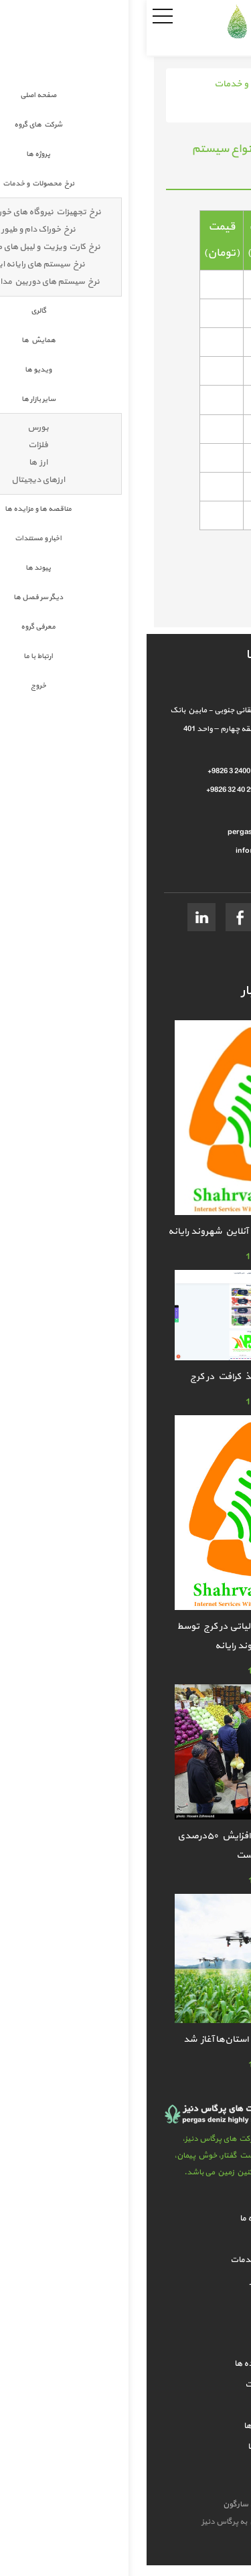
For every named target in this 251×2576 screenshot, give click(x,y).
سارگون (89, 2504)
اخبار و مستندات (125, 2384)
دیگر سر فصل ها (125, 2426)
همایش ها (125, 2301)
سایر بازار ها (125, 2343)
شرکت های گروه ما (125, 2218)
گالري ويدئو (125, 2322)
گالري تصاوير (126, 2280)
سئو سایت (141, 2504)
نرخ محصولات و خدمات (114, 84)
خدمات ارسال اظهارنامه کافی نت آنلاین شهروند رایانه (125, 1231)
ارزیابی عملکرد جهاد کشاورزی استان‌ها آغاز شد (125, 2039)
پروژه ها (126, 2239)
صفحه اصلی (198, 84)
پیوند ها (125, 2405)
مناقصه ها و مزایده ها (125, 2363)
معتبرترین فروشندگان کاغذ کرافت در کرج (125, 1377)
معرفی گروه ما (126, 2446)
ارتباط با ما (126, 2467)
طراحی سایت (186, 2504)
